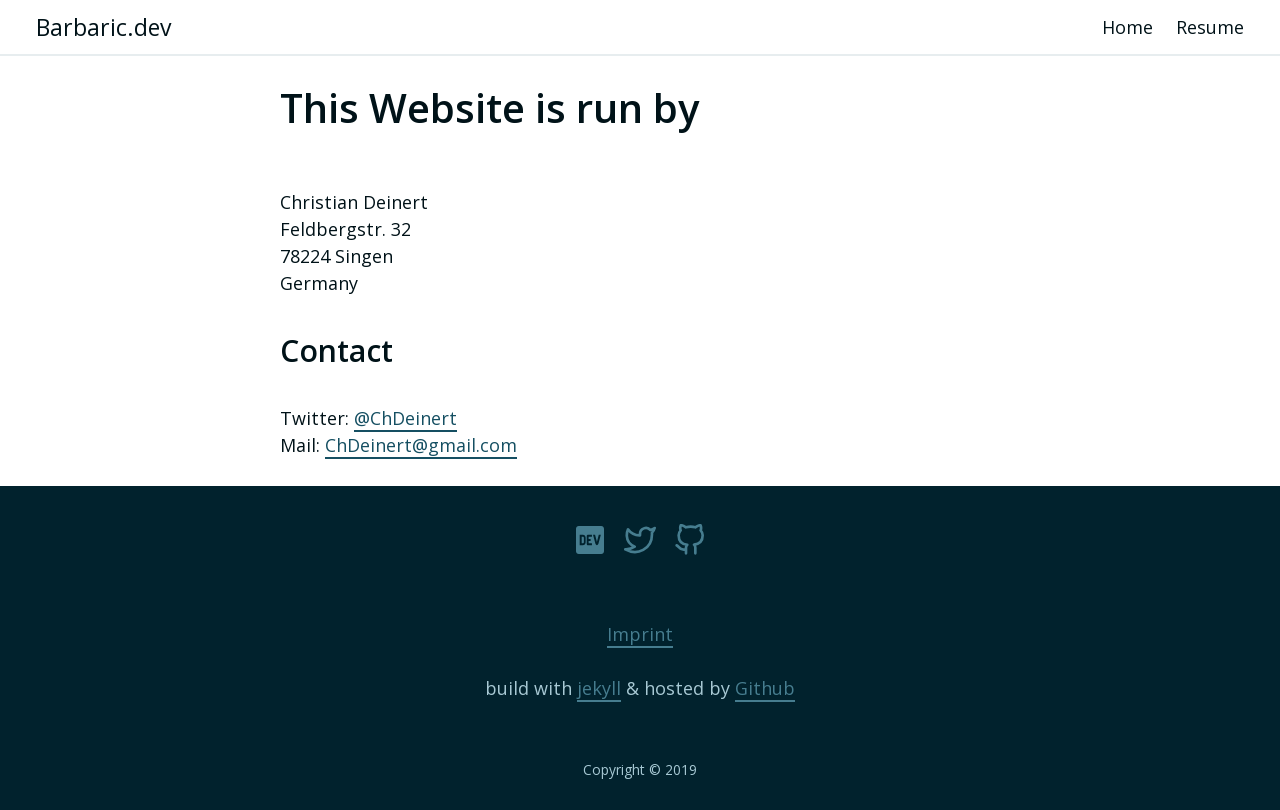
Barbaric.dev (103, 27)
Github (765, 688)
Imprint (640, 634)
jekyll (599, 688)
